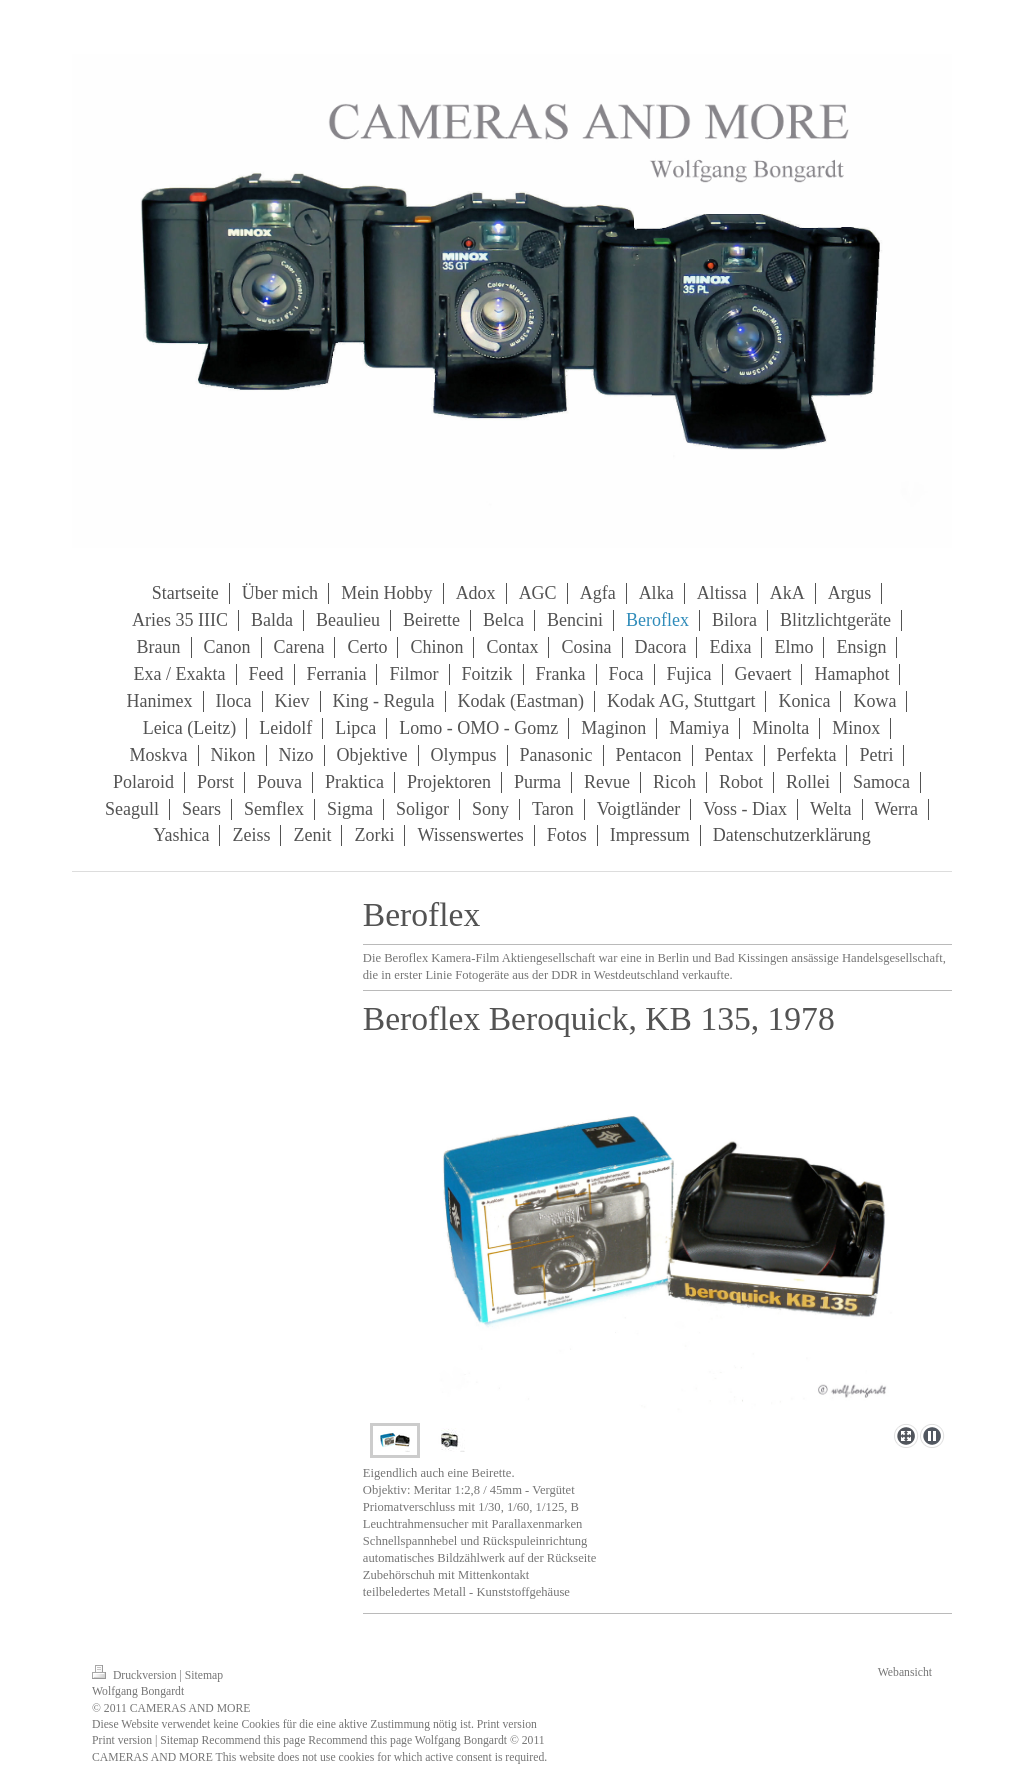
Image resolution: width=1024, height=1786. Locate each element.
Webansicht (905, 1672)
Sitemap (204, 1675)
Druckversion (135, 1675)
